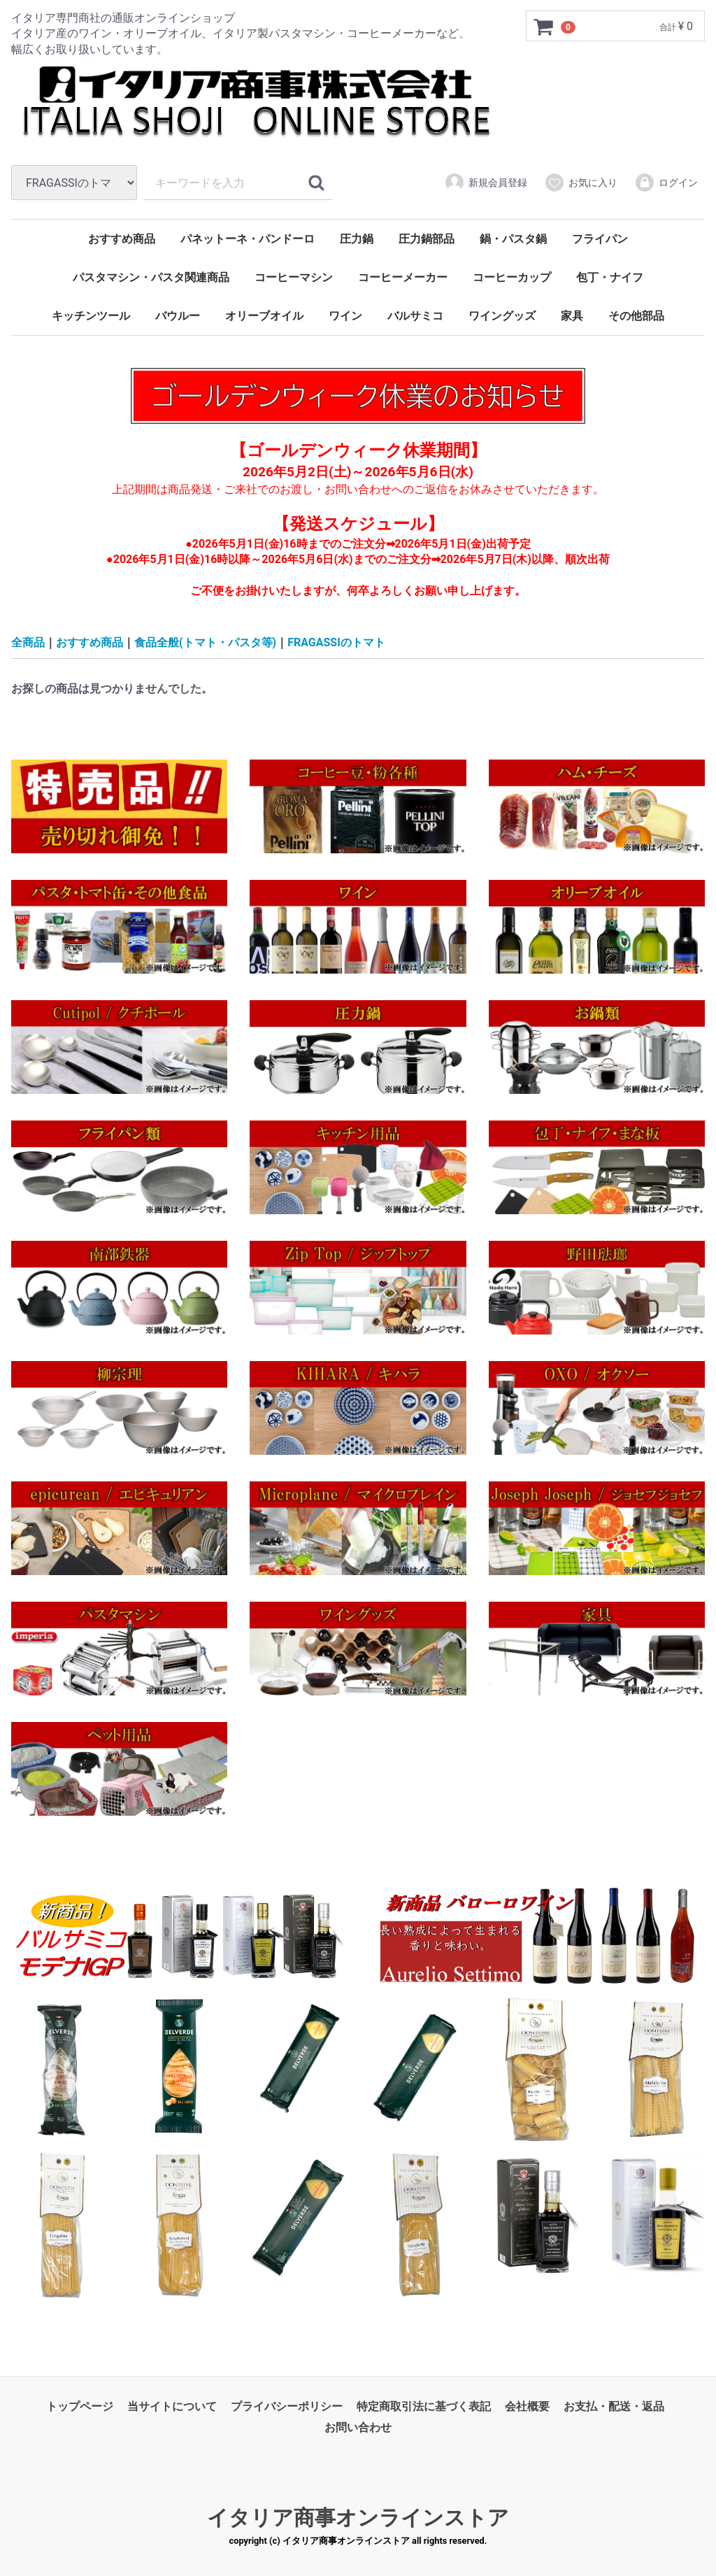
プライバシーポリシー (287, 2406)
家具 (572, 315)
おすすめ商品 (121, 238)
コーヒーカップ (512, 277)
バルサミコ (415, 315)
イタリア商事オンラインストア (358, 2517)
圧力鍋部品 (426, 238)
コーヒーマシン (294, 277)
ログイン (666, 182)
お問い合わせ (358, 2427)
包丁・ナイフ (609, 277)
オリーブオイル (264, 315)
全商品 (28, 641)
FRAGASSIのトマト (336, 641)
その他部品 (636, 315)
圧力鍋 (356, 238)
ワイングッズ (502, 315)
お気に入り (580, 182)
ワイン (345, 315)
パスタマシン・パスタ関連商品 (151, 277)
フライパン (600, 238)
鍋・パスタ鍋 (513, 238)
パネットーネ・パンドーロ (247, 238)
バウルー (177, 315)
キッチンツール (91, 315)
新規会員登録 (485, 182)
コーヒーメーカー (403, 277)
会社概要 (527, 2406)
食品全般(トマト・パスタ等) (205, 641)
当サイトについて (172, 2406)
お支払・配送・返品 (614, 2406)
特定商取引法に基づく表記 (424, 2406)
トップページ (79, 2406)
